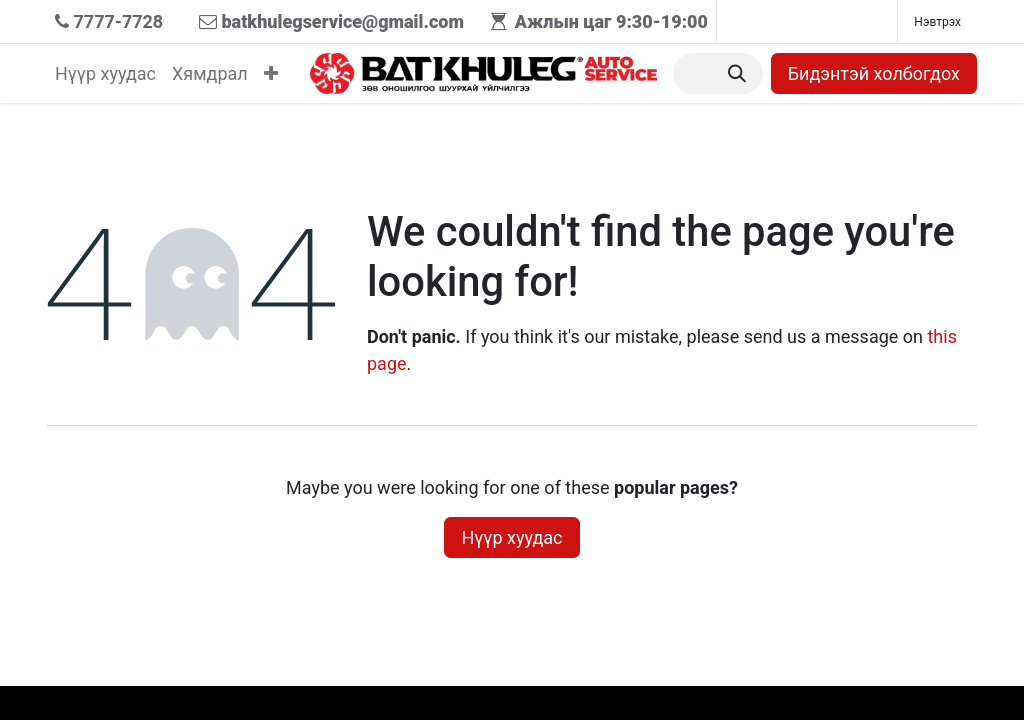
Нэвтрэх (937, 22)
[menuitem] (105, 73)
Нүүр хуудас (511, 537)
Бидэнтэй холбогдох (874, 73)
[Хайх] (737, 73)
